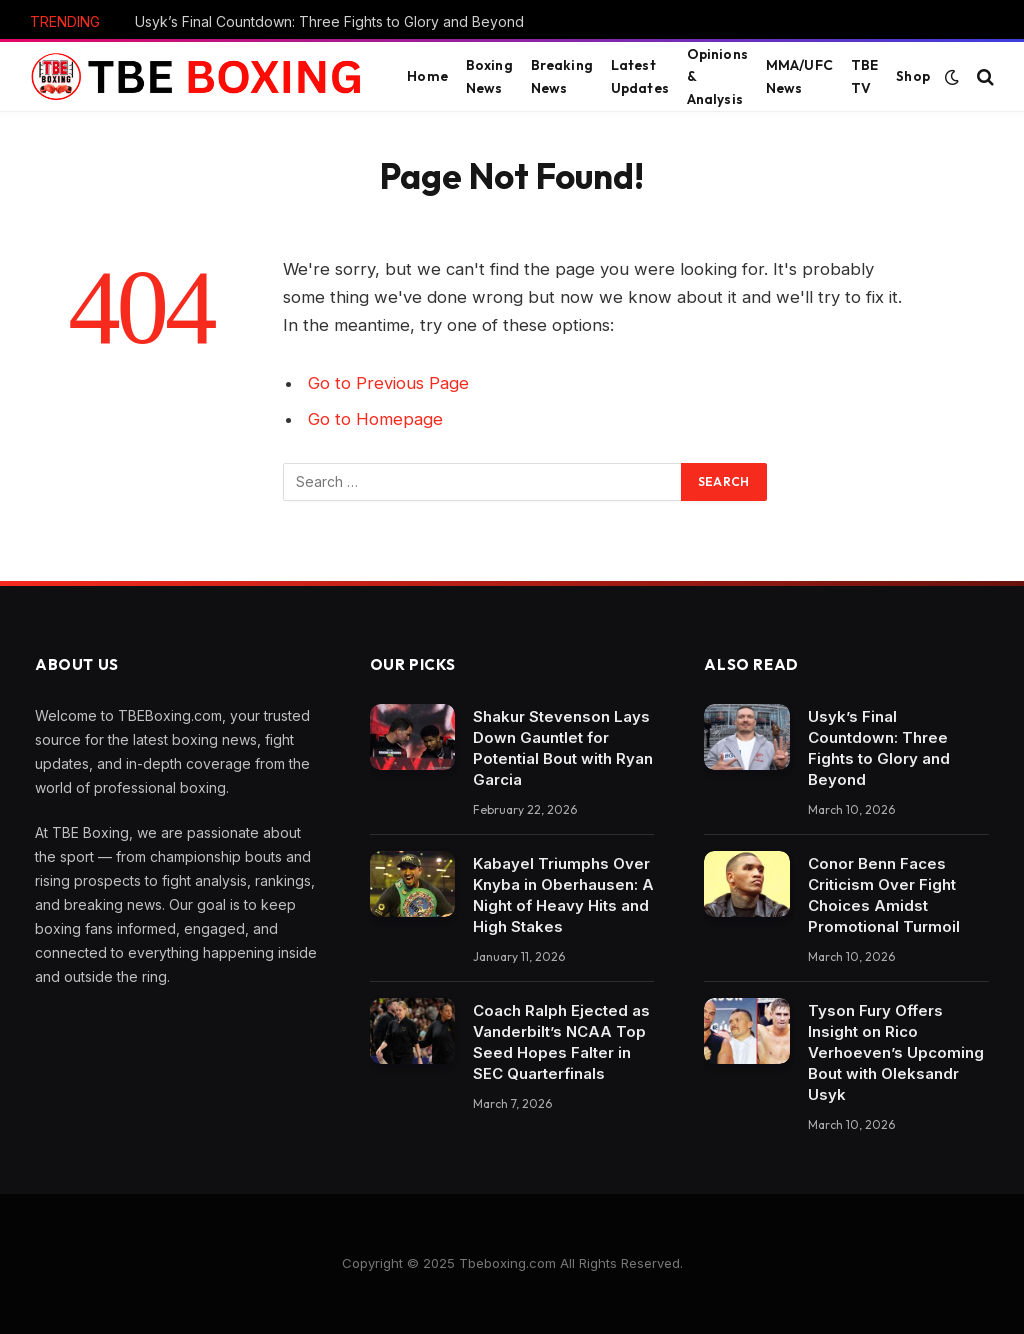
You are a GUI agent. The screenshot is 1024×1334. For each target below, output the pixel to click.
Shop (913, 76)
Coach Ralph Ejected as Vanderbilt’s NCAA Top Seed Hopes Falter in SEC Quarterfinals (561, 1042)
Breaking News (562, 76)
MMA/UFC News (799, 76)
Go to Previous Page (388, 383)
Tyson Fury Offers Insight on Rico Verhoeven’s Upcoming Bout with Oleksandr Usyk (896, 1052)
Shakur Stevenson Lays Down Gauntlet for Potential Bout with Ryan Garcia (563, 748)
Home (427, 76)
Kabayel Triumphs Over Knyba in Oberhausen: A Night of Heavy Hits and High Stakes (563, 895)
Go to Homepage (375, 419)
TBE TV (864, 76)
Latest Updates (640, 76)
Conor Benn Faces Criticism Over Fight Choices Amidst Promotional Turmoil (884, 895)
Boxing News (489, 76)
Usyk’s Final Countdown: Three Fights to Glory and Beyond (329, 21)
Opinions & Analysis (717, 76)
